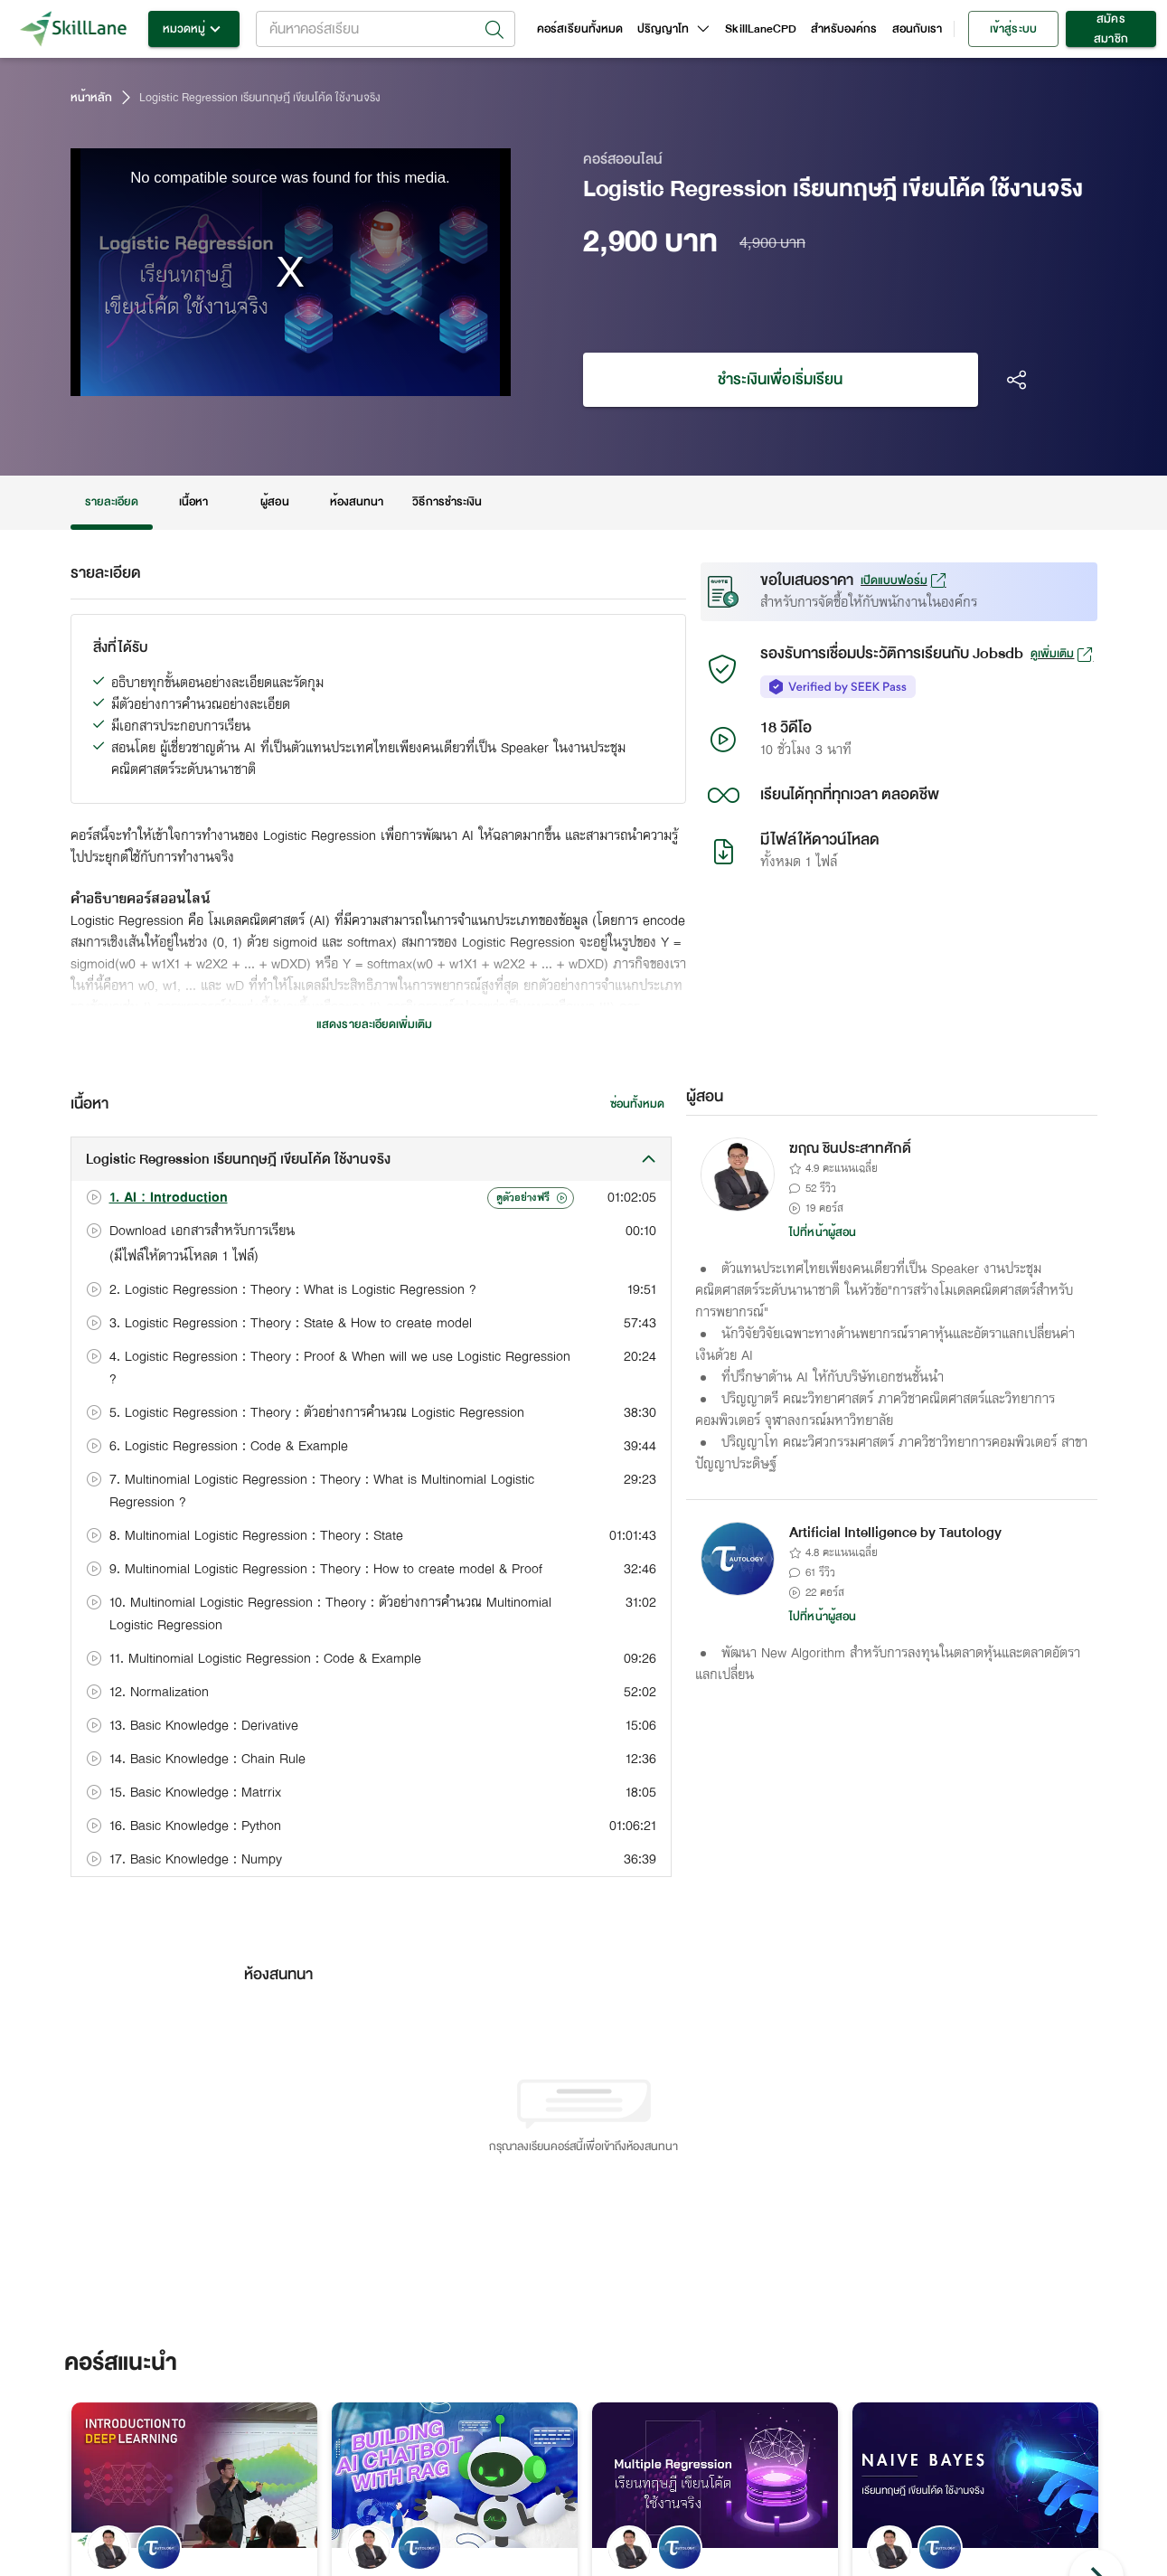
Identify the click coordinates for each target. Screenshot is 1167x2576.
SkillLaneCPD (761, 29)
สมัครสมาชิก (1111, 29)
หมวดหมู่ (194, 29)
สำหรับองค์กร (844, 29)
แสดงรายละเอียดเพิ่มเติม (374, 1024)
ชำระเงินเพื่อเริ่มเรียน (780, 380)
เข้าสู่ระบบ (1013, 29)
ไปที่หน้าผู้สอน (822, 1232)
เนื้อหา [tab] (193, 502)
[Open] (494, 29)
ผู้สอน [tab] (274, 502)
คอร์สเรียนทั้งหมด (580, 29)
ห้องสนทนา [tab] (356, 502)
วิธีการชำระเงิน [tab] (447, 502)
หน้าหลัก (91, 98)
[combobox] (385, 29)
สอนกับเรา (917, 29)
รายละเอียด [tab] (112, 502)
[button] (371, 1159)
